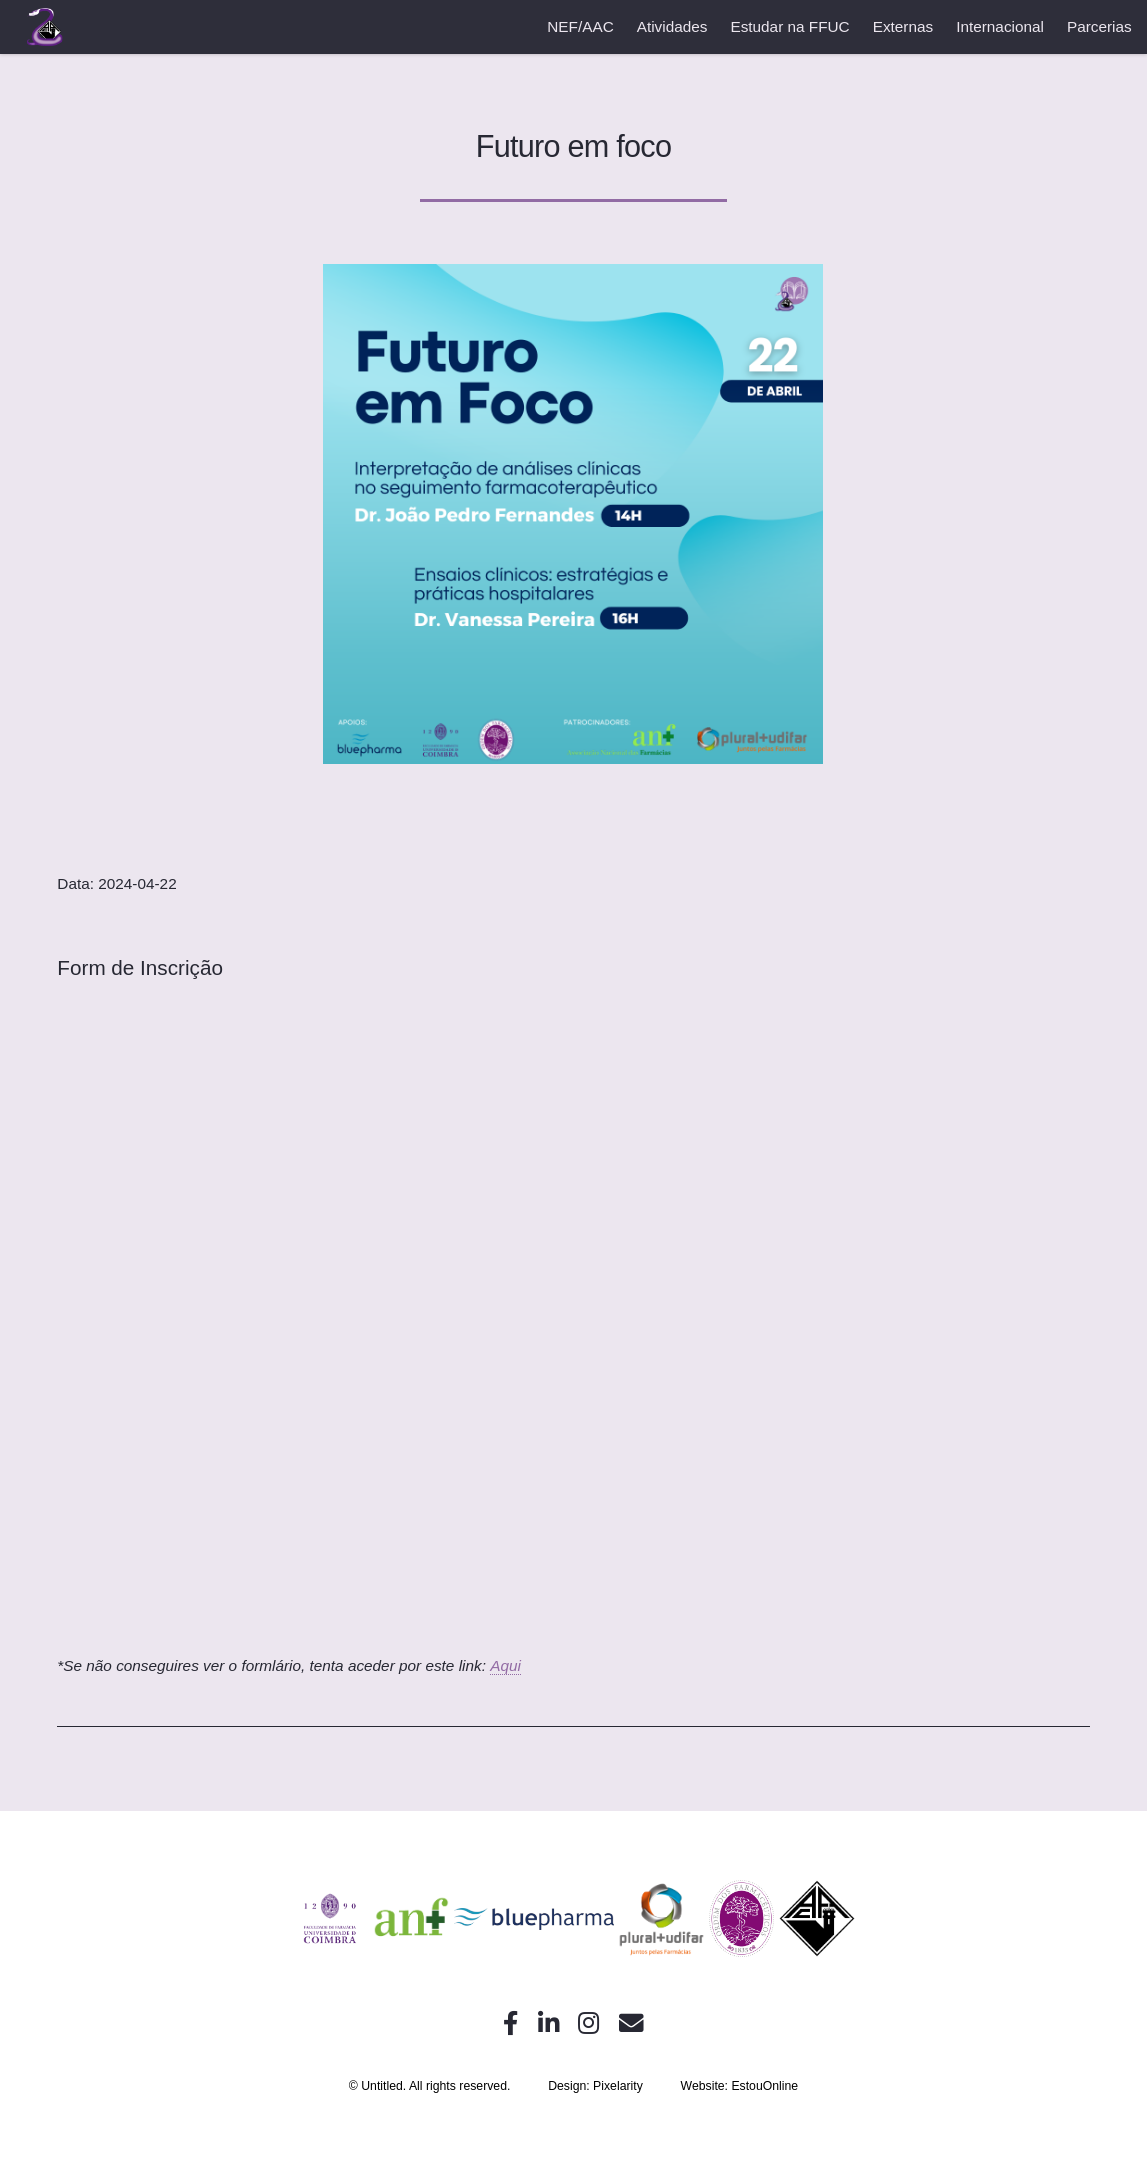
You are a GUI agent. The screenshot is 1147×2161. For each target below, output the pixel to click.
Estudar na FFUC (789, 26)
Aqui (505, 1665)
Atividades (672, 26)
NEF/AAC (580, 26)
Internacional (1000, 26)
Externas (903, 26)
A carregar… (573, 1328)
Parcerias (1099, 26)
